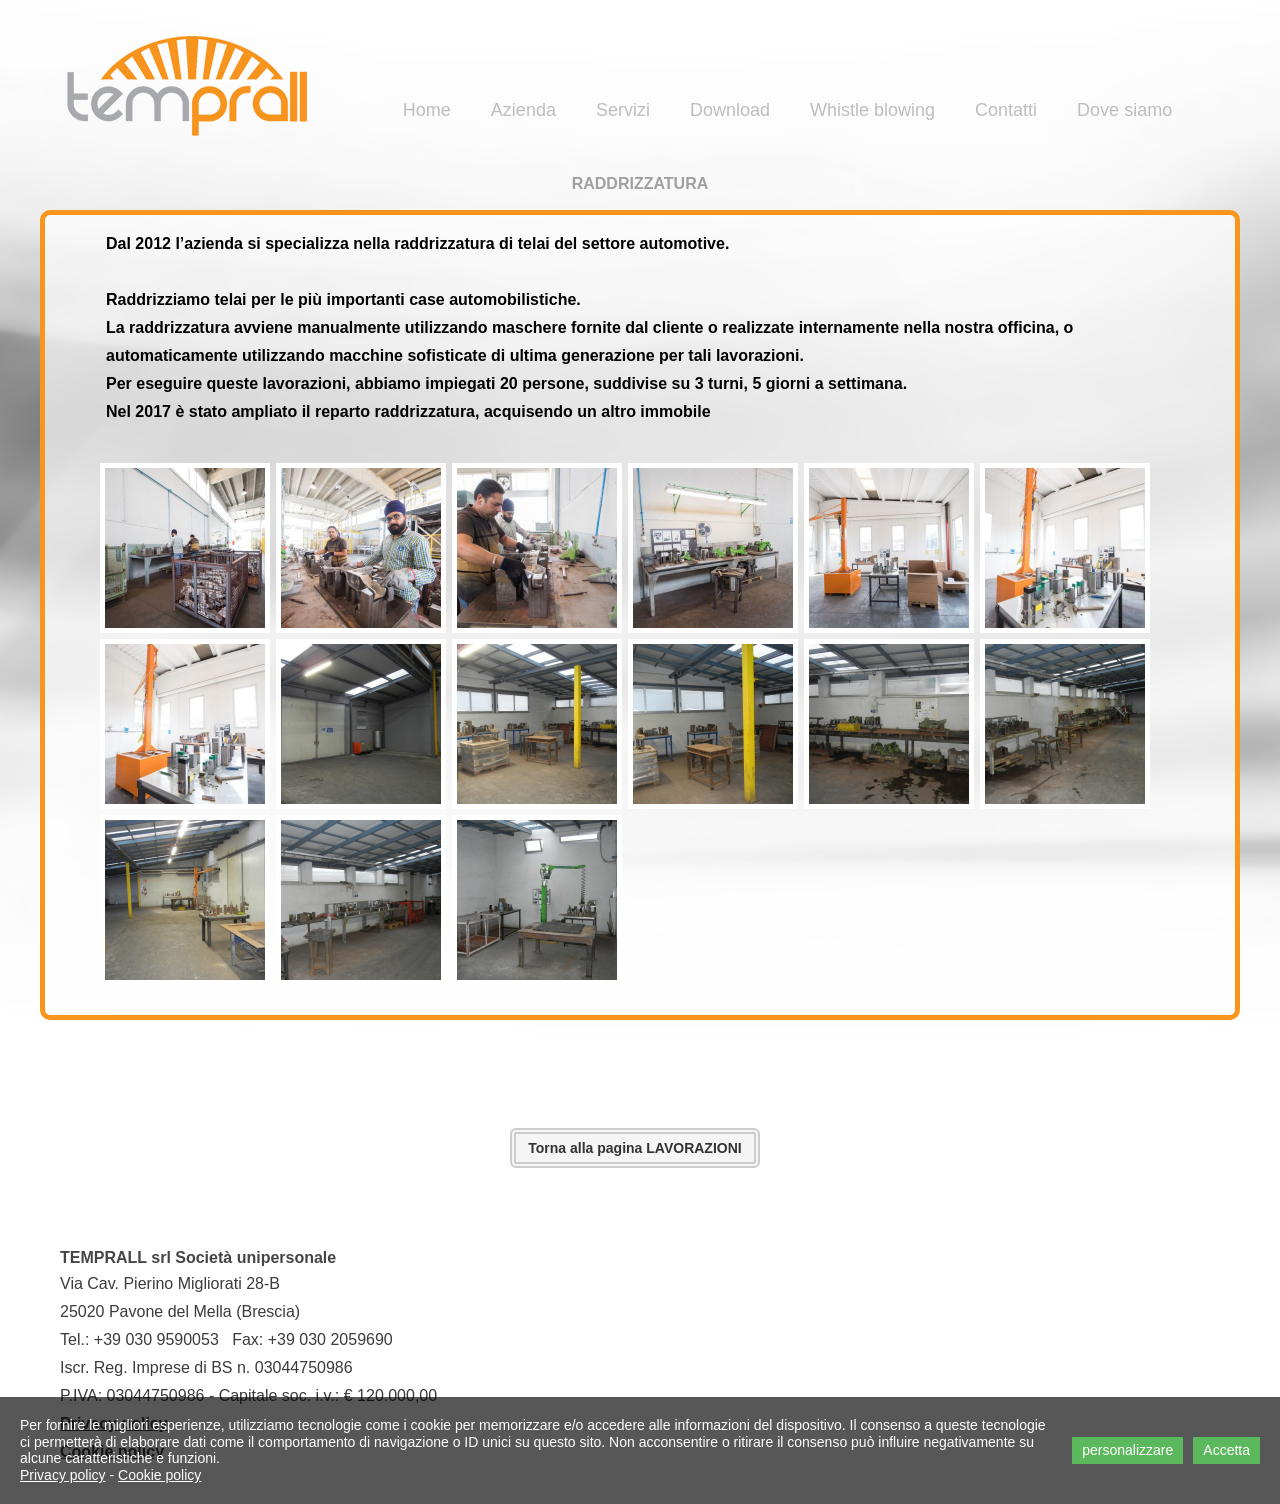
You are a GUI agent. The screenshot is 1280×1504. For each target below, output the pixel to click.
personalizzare (1127, 1450)
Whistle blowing (872, 110)
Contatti (1006, 110)
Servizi (623, 110)
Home (427, 110)
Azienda (523, 110)
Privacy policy (63, 1475)
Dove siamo (1124, 110)
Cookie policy (159, 1475)
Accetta (1226, 1450)
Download (730, 110)
